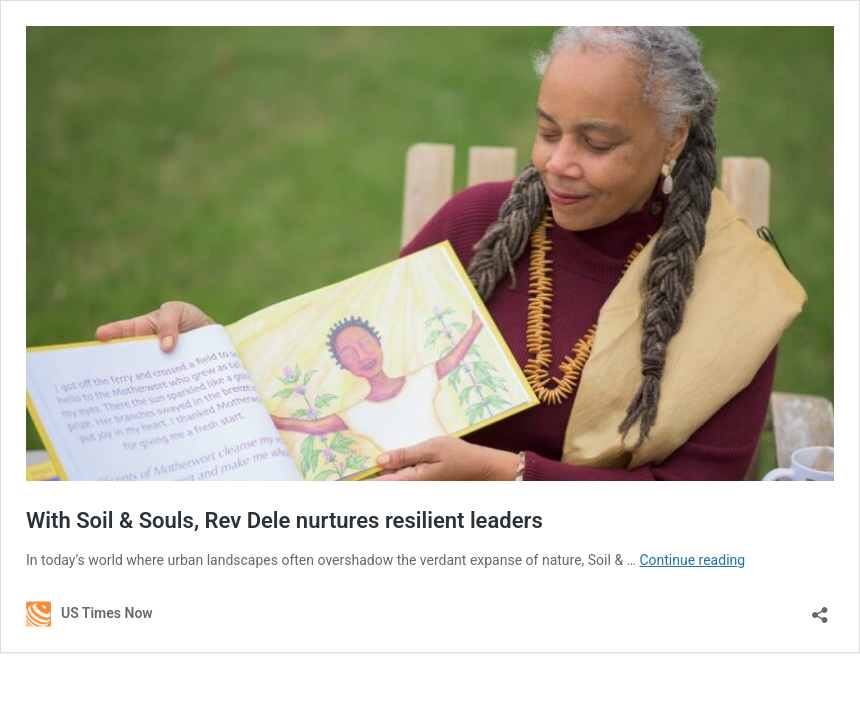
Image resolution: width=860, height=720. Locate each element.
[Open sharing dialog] (820, 608)
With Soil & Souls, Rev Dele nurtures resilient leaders (284, 520)
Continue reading (692, 560)
